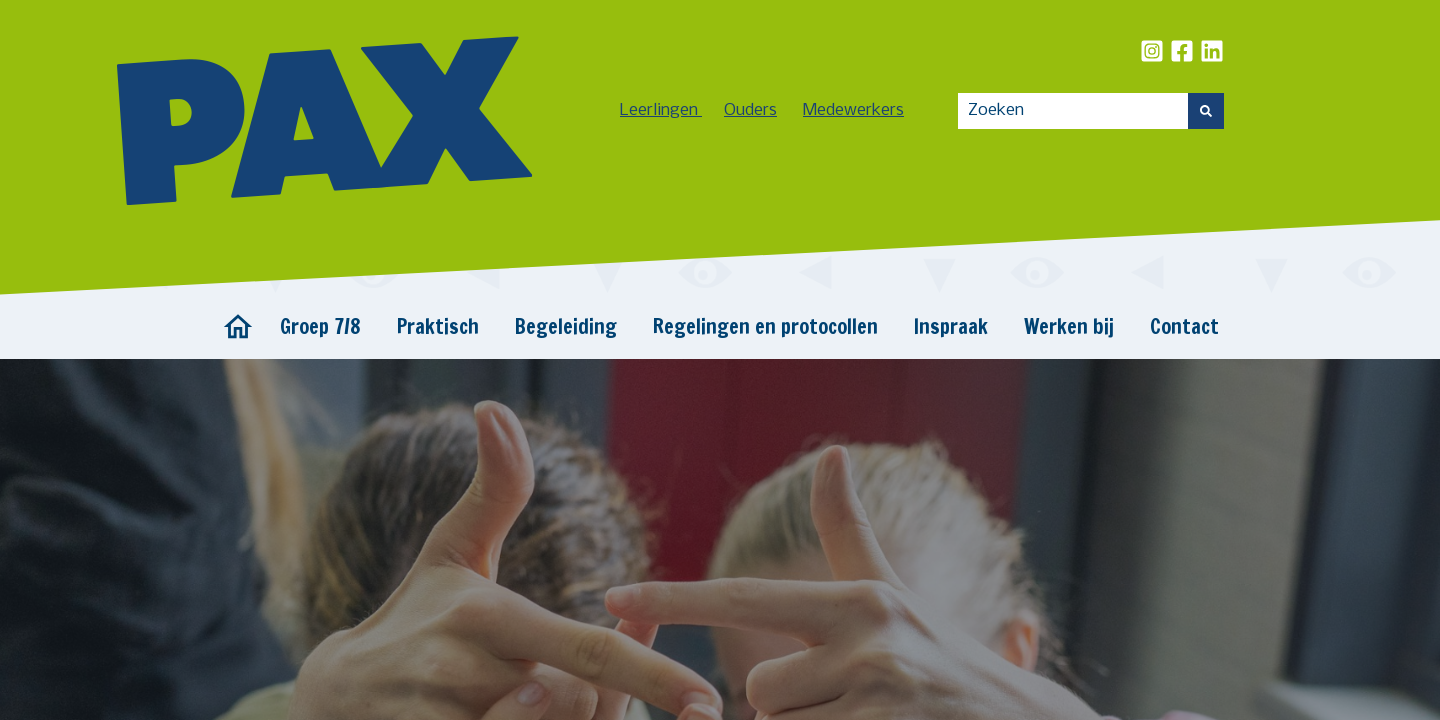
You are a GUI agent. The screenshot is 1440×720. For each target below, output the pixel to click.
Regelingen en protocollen (765, 326)
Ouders (750, 110)
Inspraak (951, 326)
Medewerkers (853, 110)
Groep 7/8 (320, 326)
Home (238, 327)
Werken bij (1069, 326)
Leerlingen (661, 110)
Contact (1184, 326)
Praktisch (438, 326)
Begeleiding (566, 326)
